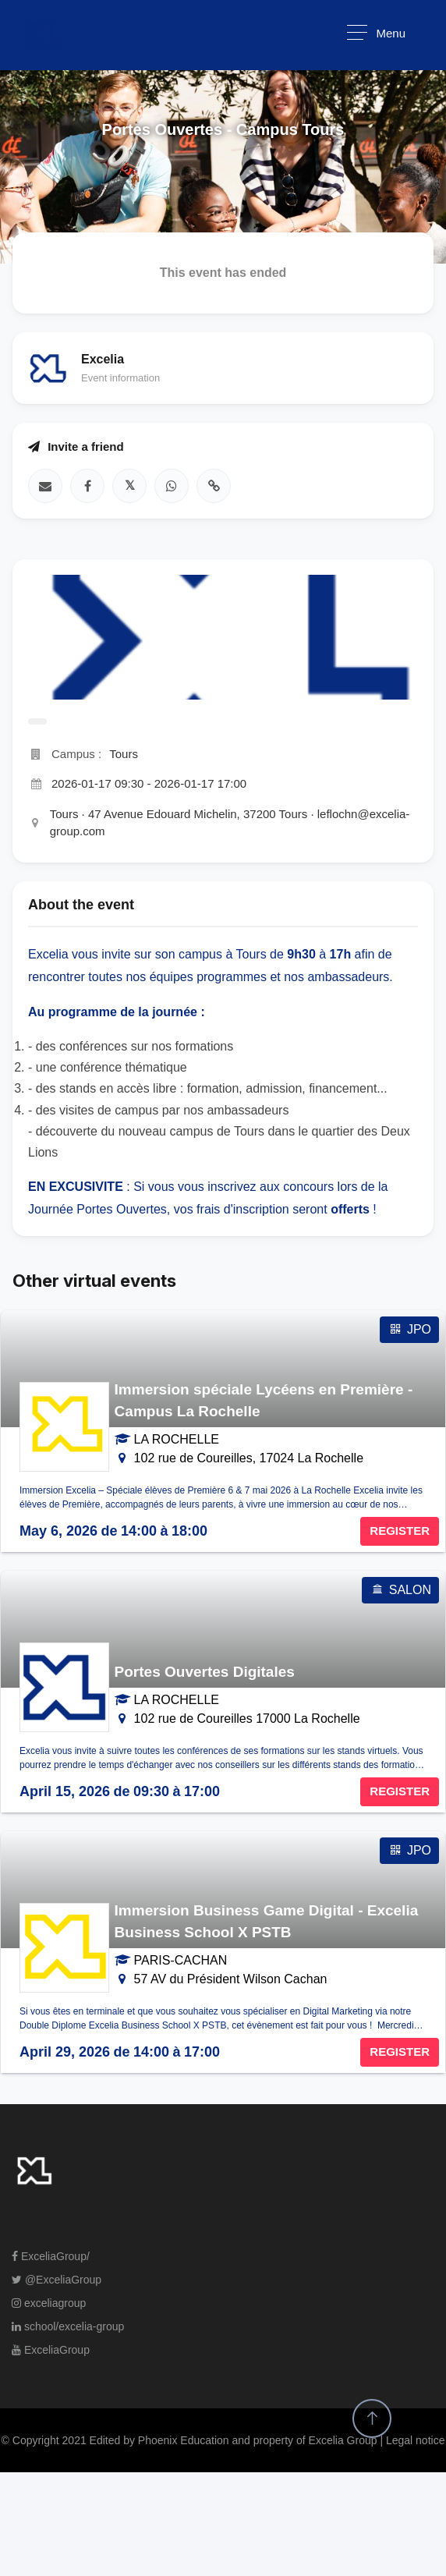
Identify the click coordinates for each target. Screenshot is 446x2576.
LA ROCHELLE (176, 1439)
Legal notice (415, 2440)
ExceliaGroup (51, 2350)
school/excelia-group (68, 2326)
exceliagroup (49, 2303)
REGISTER (400, 1530)
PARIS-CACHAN (181, 1960)
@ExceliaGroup (56, 2279)
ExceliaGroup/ (51, 2256)
